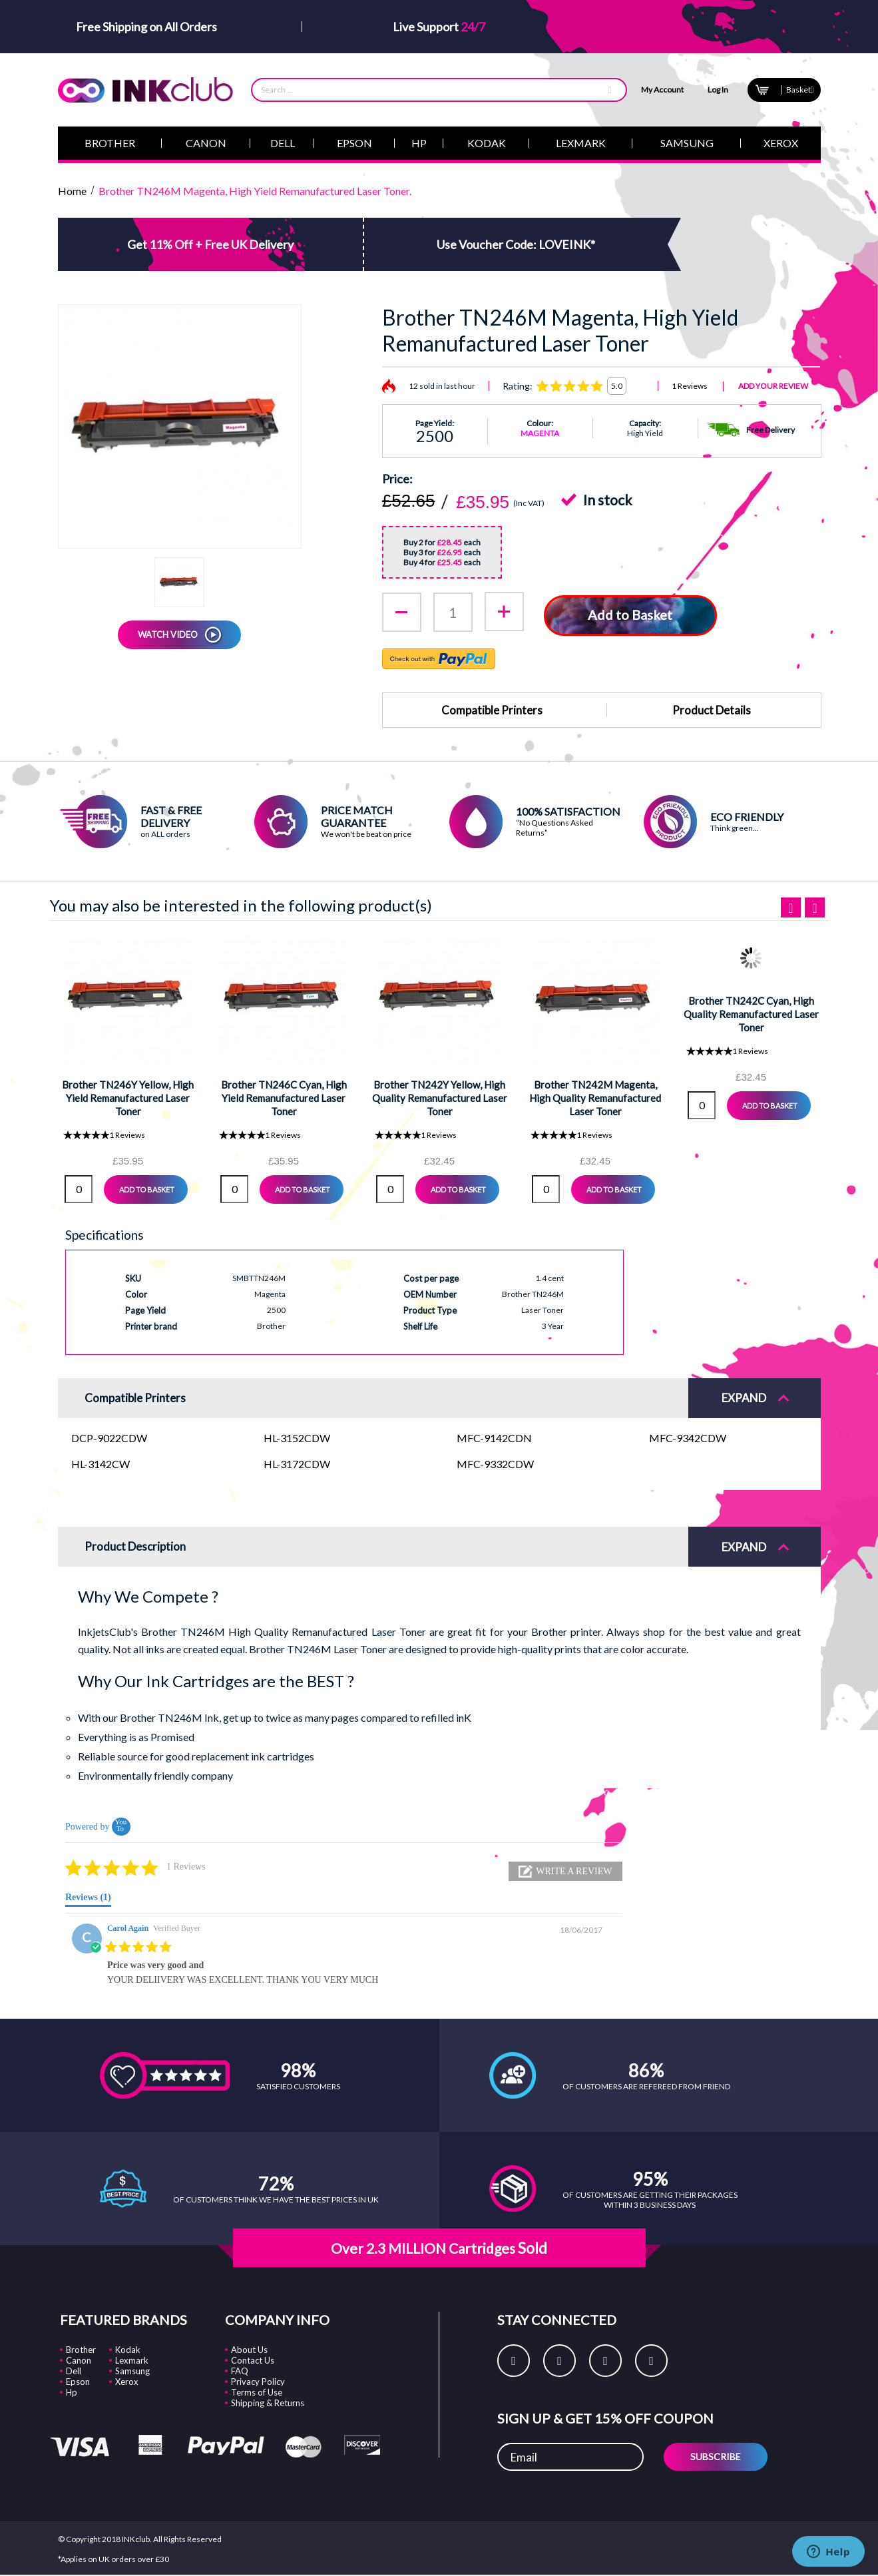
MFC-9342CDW (687, 1435)
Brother (81, 2348)
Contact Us (252, 2359)
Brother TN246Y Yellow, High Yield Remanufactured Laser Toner (128, 1096)
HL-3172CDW (297, 1461)
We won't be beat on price (366, 833)
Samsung (132, 2369)
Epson (78, 2380)
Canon (78, 2359)
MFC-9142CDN (494, 1435)
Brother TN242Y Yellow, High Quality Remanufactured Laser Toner (439, 1096)
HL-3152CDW (297, 1435)
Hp (71, 2391)
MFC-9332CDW (495, 1461)
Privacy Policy (258, 2380)
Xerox (126, 2380)
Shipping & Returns (267, 2401)
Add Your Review (773, 386)
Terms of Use (256, 2391)
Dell (73, 2369)
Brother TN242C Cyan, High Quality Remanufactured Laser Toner (751, 1012)
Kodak (127, 2348)
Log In (718, 90)
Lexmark (131, 2359)
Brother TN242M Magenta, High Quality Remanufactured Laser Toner (595, 1096)
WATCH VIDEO (168, 634)
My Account (662, 90)
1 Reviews (690, 386)
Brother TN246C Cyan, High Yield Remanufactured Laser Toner (284, 1096)
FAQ (239, 2369)
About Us (249, 2348)
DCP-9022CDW (109, 1435)
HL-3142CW (100, 1461)
